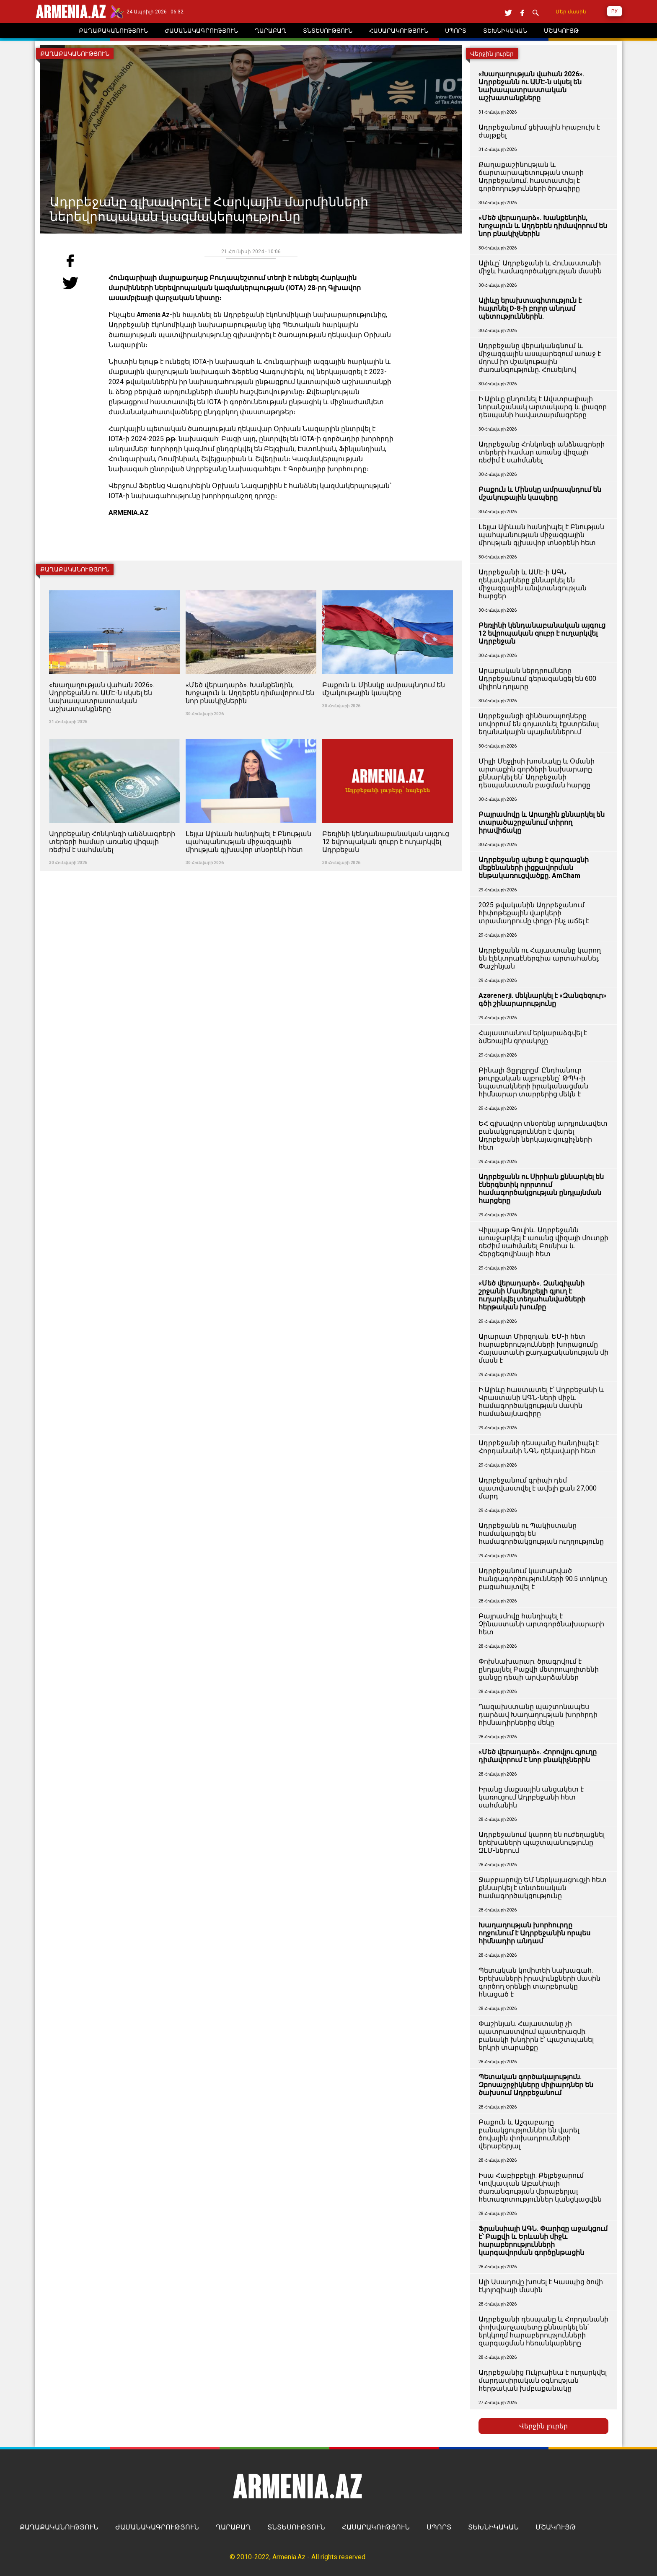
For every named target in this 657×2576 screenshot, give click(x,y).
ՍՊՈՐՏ (439, 2527)
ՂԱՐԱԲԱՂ (233, 2527)
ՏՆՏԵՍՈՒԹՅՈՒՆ (296, 2527)
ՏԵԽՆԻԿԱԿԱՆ (493, 2527)
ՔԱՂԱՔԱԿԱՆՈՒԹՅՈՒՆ (59, 2527)
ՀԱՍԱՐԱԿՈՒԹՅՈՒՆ (376, 2527)
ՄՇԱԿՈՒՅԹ (555, 2527)
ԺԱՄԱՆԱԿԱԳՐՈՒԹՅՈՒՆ (157, 2527)
